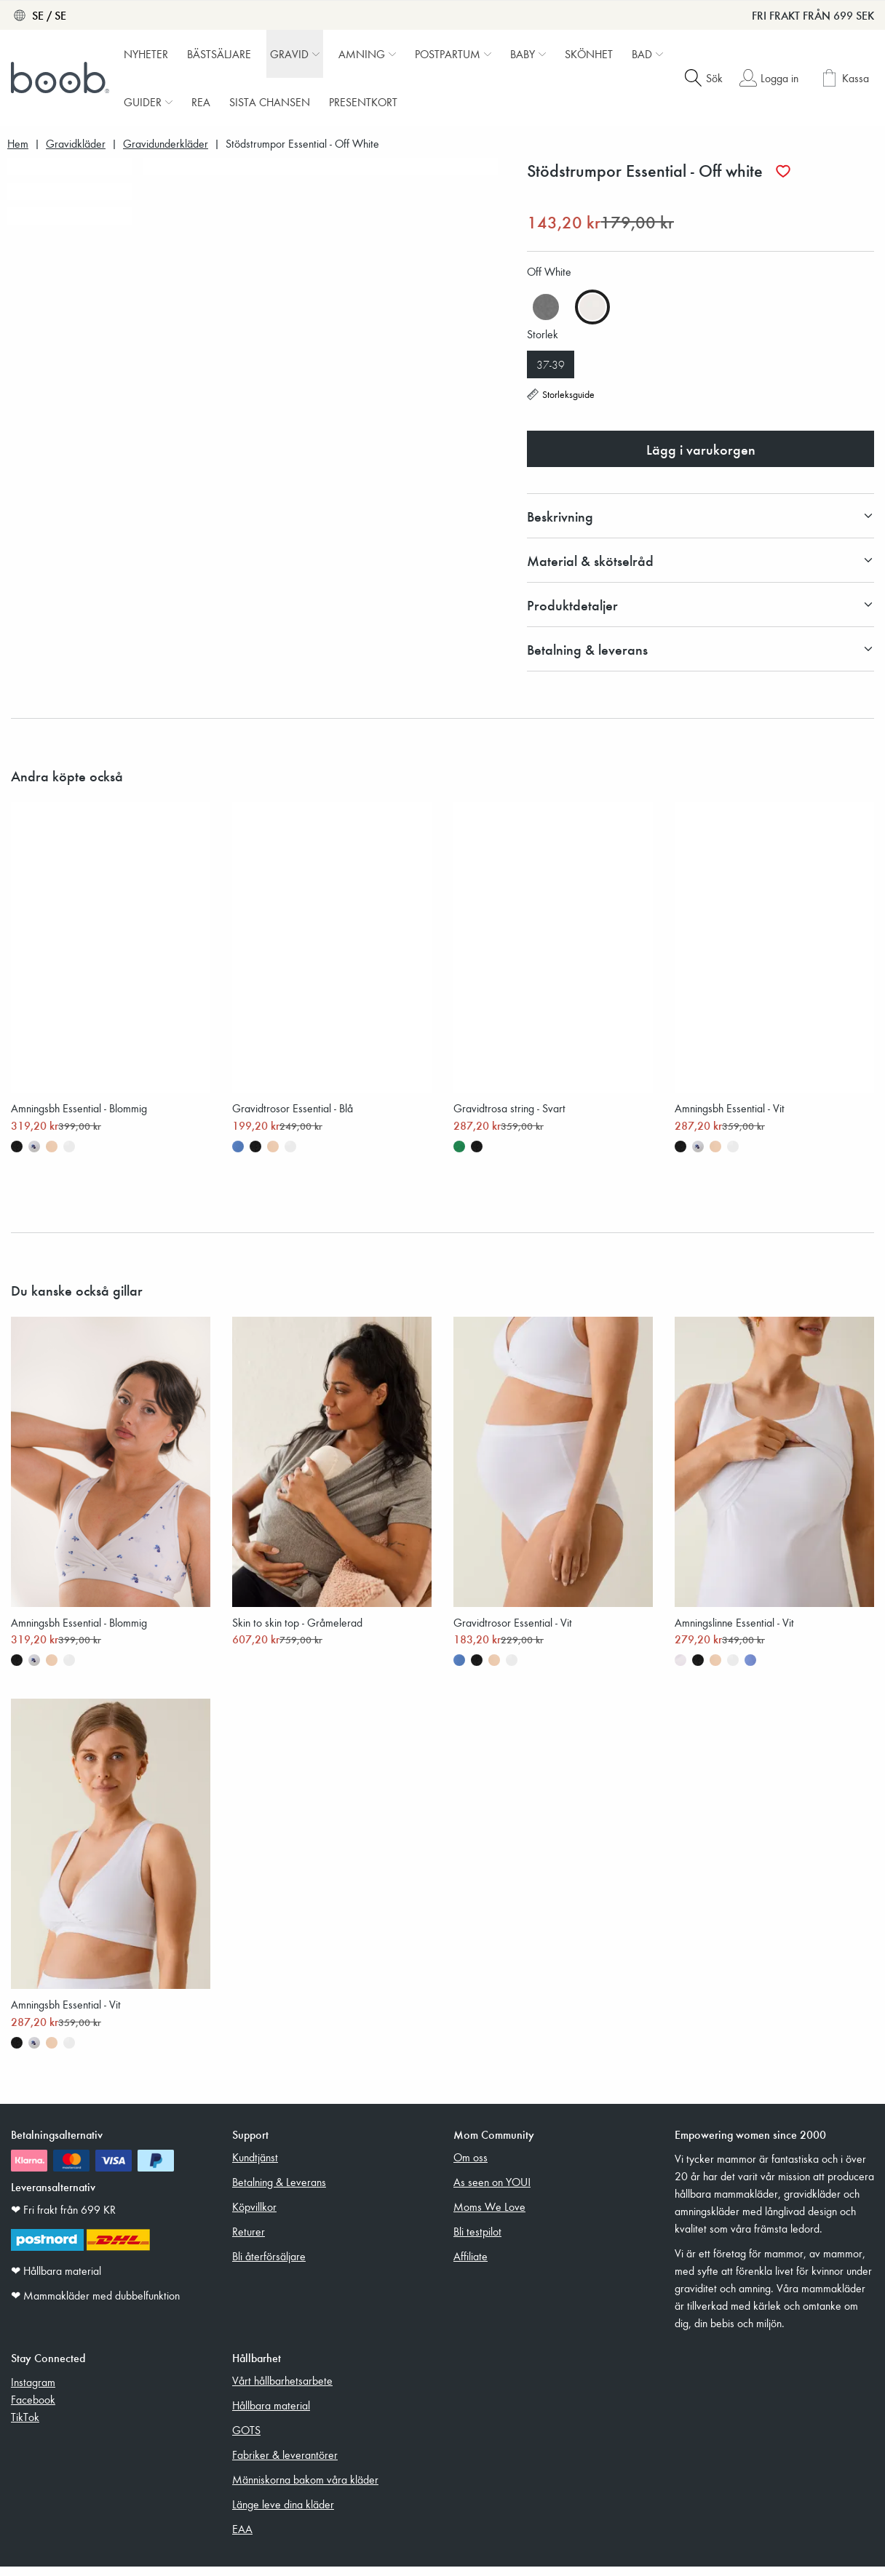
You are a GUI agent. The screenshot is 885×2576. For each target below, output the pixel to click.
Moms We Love (489, 2216)
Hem (17, 143)
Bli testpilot (477, 2240)
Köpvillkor (254, 2216)
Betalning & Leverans (279, 2191)
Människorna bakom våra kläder (305, 2488)
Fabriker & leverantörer (285, 2464)
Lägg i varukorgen (700, 448)
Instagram (33, 2391)
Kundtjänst (255, 2166)
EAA (242, 2538)
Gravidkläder (76, 143)
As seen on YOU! (492, 2191)
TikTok (25, 2426)
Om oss (470, 2166)
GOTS (246, 2439)
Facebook (33, 2408)
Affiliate (470, 2265)
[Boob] (62, 77)
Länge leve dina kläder (283, 2513)
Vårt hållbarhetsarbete (282, 2389)
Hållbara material (271, 2414)
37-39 (550, 364)
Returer (248, 2240)
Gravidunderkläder (165, 143)
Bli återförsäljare (269, 2265)
